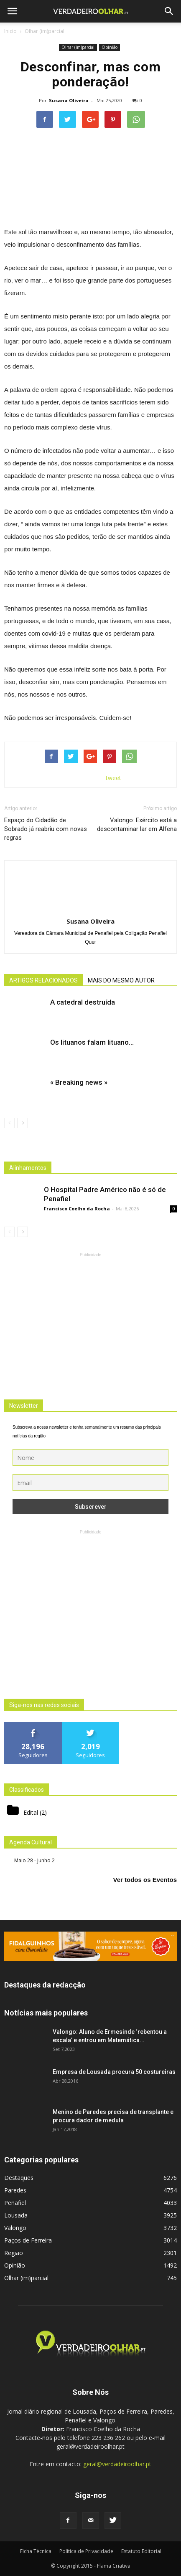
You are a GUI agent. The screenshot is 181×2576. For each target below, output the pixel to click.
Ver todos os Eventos (145, 1879)
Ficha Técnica (35, 2551)
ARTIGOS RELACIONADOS (43, 980)
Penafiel (15, 2203)
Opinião (109, 47)
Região (13, 2253)
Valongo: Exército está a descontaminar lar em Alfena (137, 824)
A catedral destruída (82, 1002)
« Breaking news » (78, 1082)
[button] (169, 11)
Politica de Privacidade (86, 2551)
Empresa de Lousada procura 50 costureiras (114, 2071)
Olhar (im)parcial (77, 47)
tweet (113, 778)
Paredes (15, 2190)
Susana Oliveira (69, 100)
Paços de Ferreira (28, 2240)
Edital (30, 1812)
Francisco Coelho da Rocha (77, 1208)
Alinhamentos (27, 1167)
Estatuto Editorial (141, 2551)
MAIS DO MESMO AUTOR (121, 980)
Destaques (18, 2178)
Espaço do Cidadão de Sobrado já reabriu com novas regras (45, 828)
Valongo (15, 2228)
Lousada (16, 2215)
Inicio (10, 31)
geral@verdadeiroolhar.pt (117, 2464)
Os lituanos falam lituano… (92, 1042)
